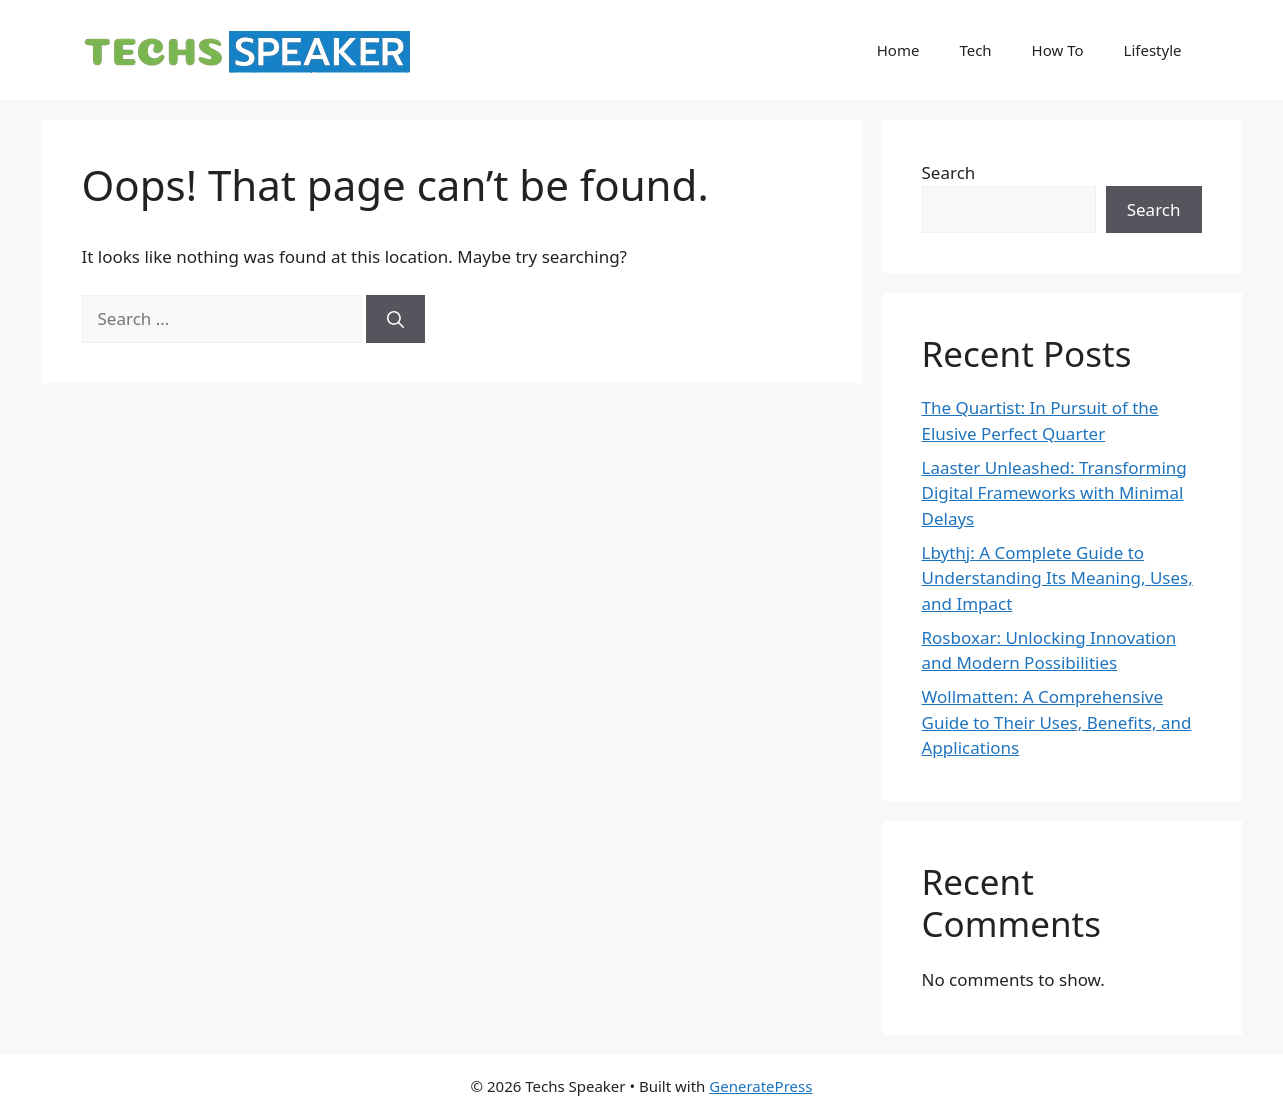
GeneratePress (760, 1086)
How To (1058, 50)
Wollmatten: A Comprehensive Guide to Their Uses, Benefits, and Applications (1057, 722)
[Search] (395, 319)
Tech (975, 50)
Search (949, 172)
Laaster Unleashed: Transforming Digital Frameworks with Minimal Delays (1054, 493)
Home (898, 50)
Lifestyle (1153, 50)
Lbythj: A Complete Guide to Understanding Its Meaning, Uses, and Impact (1057, 578)
